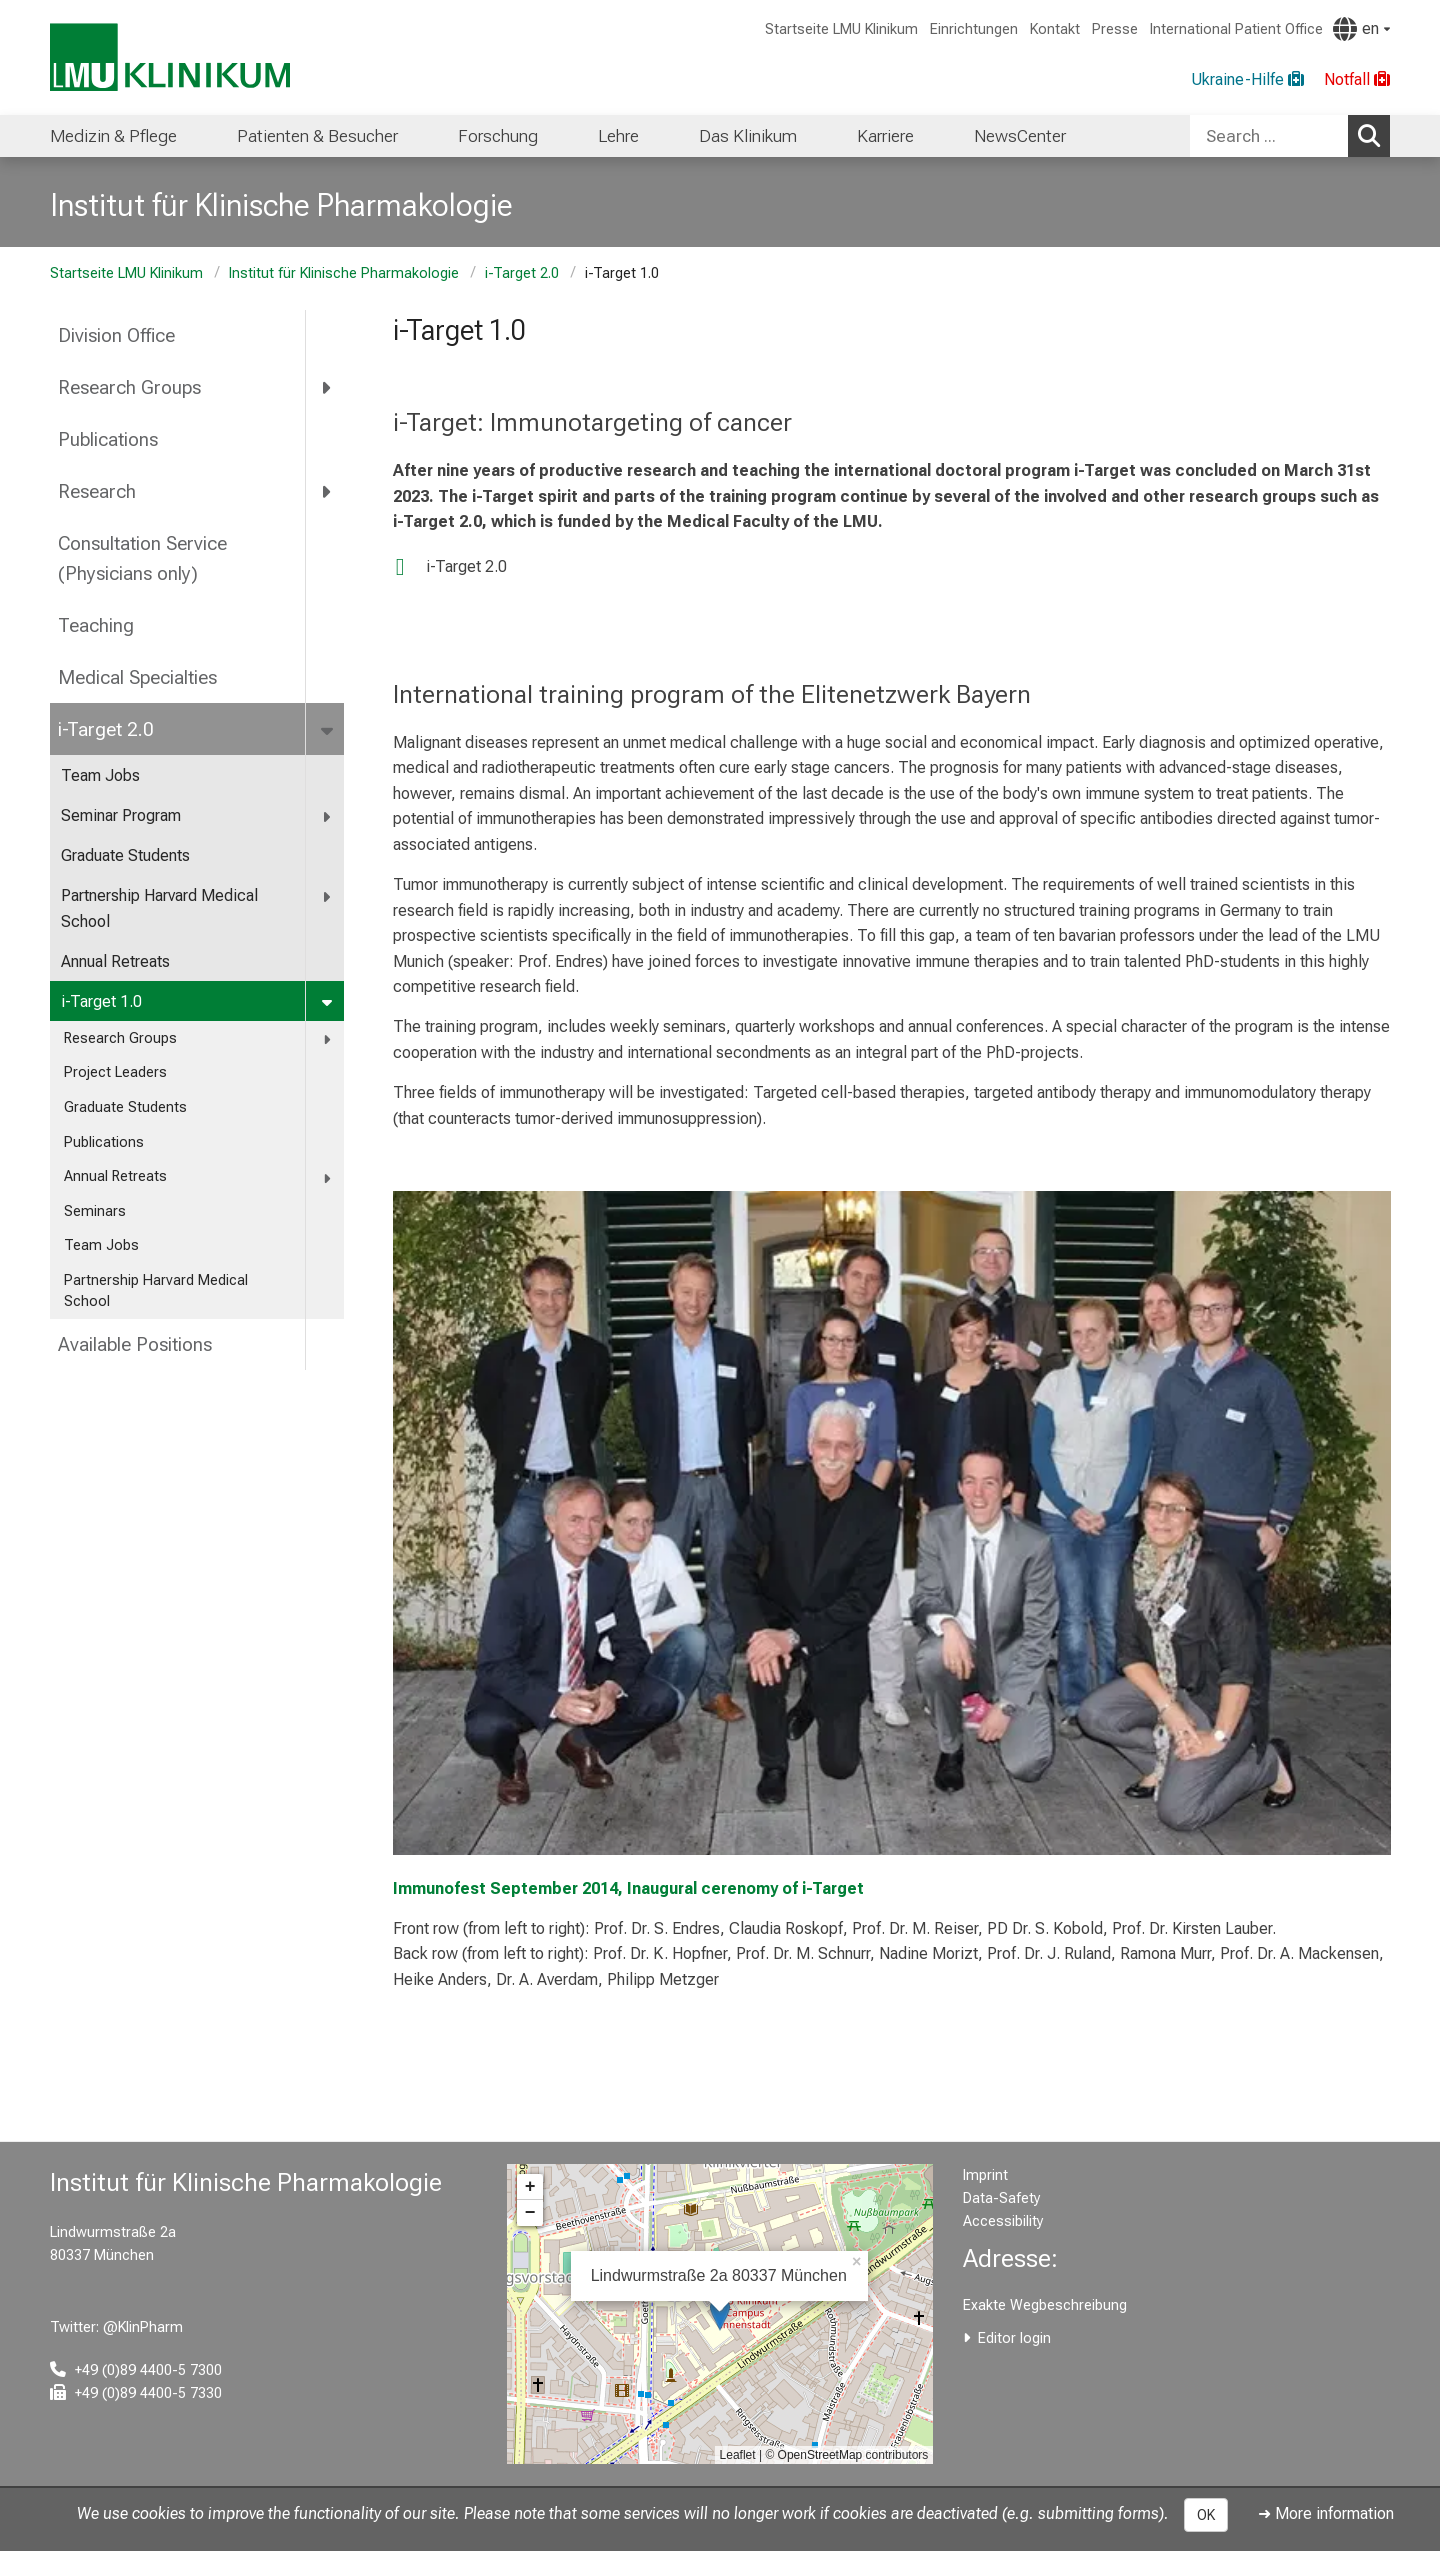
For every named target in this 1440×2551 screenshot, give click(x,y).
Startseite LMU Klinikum (841, 29)
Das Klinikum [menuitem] (748, 136)
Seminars (95, 1211)
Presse (1115, 29)
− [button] (530, 2213)
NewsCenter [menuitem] (1020, 136)
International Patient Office (1236, 29)
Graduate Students (125, 855)
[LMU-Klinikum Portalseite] (170, 57)
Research (97, 491)
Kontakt (1055, 29)
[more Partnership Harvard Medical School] (327, 896)
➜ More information (1326, 2513)
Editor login (1014, 2338)
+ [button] (530, 2187)
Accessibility (1003, 2221)
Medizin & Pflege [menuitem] (113, 136)
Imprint (985, 2175)
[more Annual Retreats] (329, 1177)
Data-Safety (1002, 2198)
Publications (108, 439)
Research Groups (129, 387)
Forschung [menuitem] (498, 136)
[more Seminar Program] (327, 816)
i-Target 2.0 (522, 273)
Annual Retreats (115, 961)
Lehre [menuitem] (618, 136)
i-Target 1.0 (101, 1001)
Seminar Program (121, 815)
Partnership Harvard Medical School (159, 908)
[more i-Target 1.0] (328, 1002)
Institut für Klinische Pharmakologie (344, 273)
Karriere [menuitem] (885, 136)
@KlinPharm (143, 2327)
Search (1374, 135)
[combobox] (1290, 136)
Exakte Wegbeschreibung (1045, 2305)
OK (1206, 2515)
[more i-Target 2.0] (328, 729)
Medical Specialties (137, 677)
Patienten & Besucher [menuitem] (317, 136)
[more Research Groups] (327, 388)
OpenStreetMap (820, 2455)
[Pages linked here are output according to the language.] (1361, 29)
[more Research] (327, 491)
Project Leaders (115, 1072)
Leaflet (738, 2455)
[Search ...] (1269, 136)
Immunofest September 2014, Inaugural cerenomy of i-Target (628, 1888)
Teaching (96, 625)
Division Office (116, 335)
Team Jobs (100, 775)
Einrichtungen (974, 29)
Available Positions (135, 1344)
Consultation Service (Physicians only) (142, 559)
